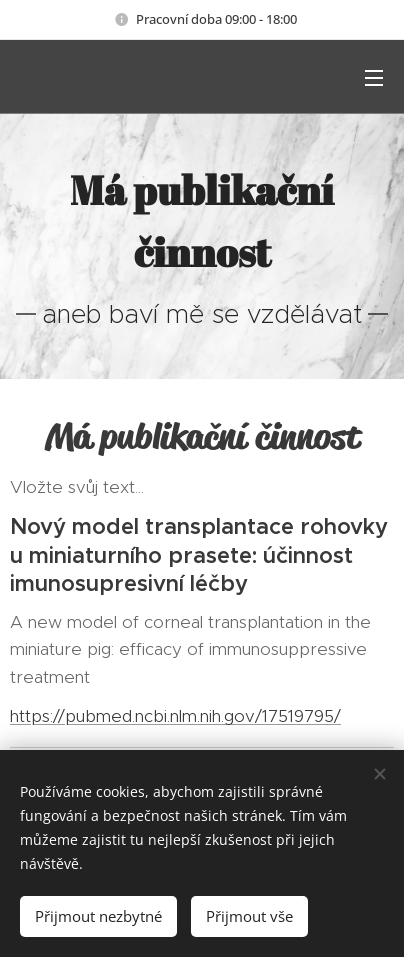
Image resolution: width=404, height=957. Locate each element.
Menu (374, 78)
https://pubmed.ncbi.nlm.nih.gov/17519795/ (175, 717)
